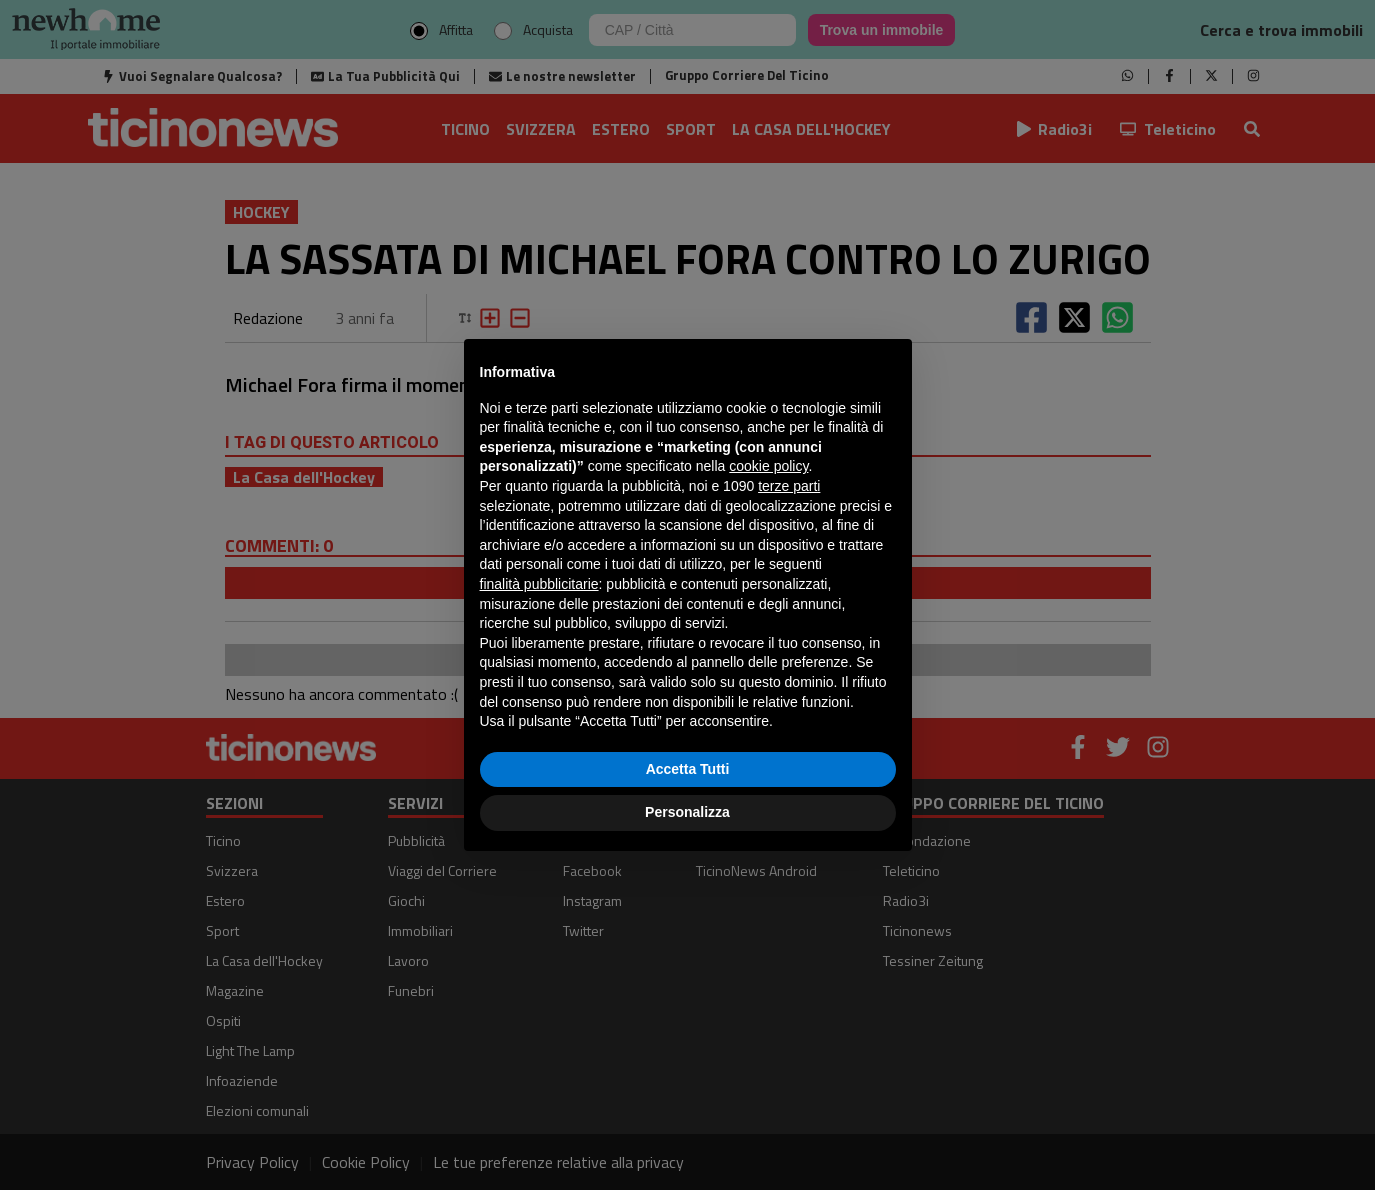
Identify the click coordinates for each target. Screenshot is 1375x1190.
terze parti (789, 486)
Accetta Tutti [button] (688, 769)
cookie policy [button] (768, 466)
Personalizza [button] (687, 812)
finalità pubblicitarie (539, 584)
